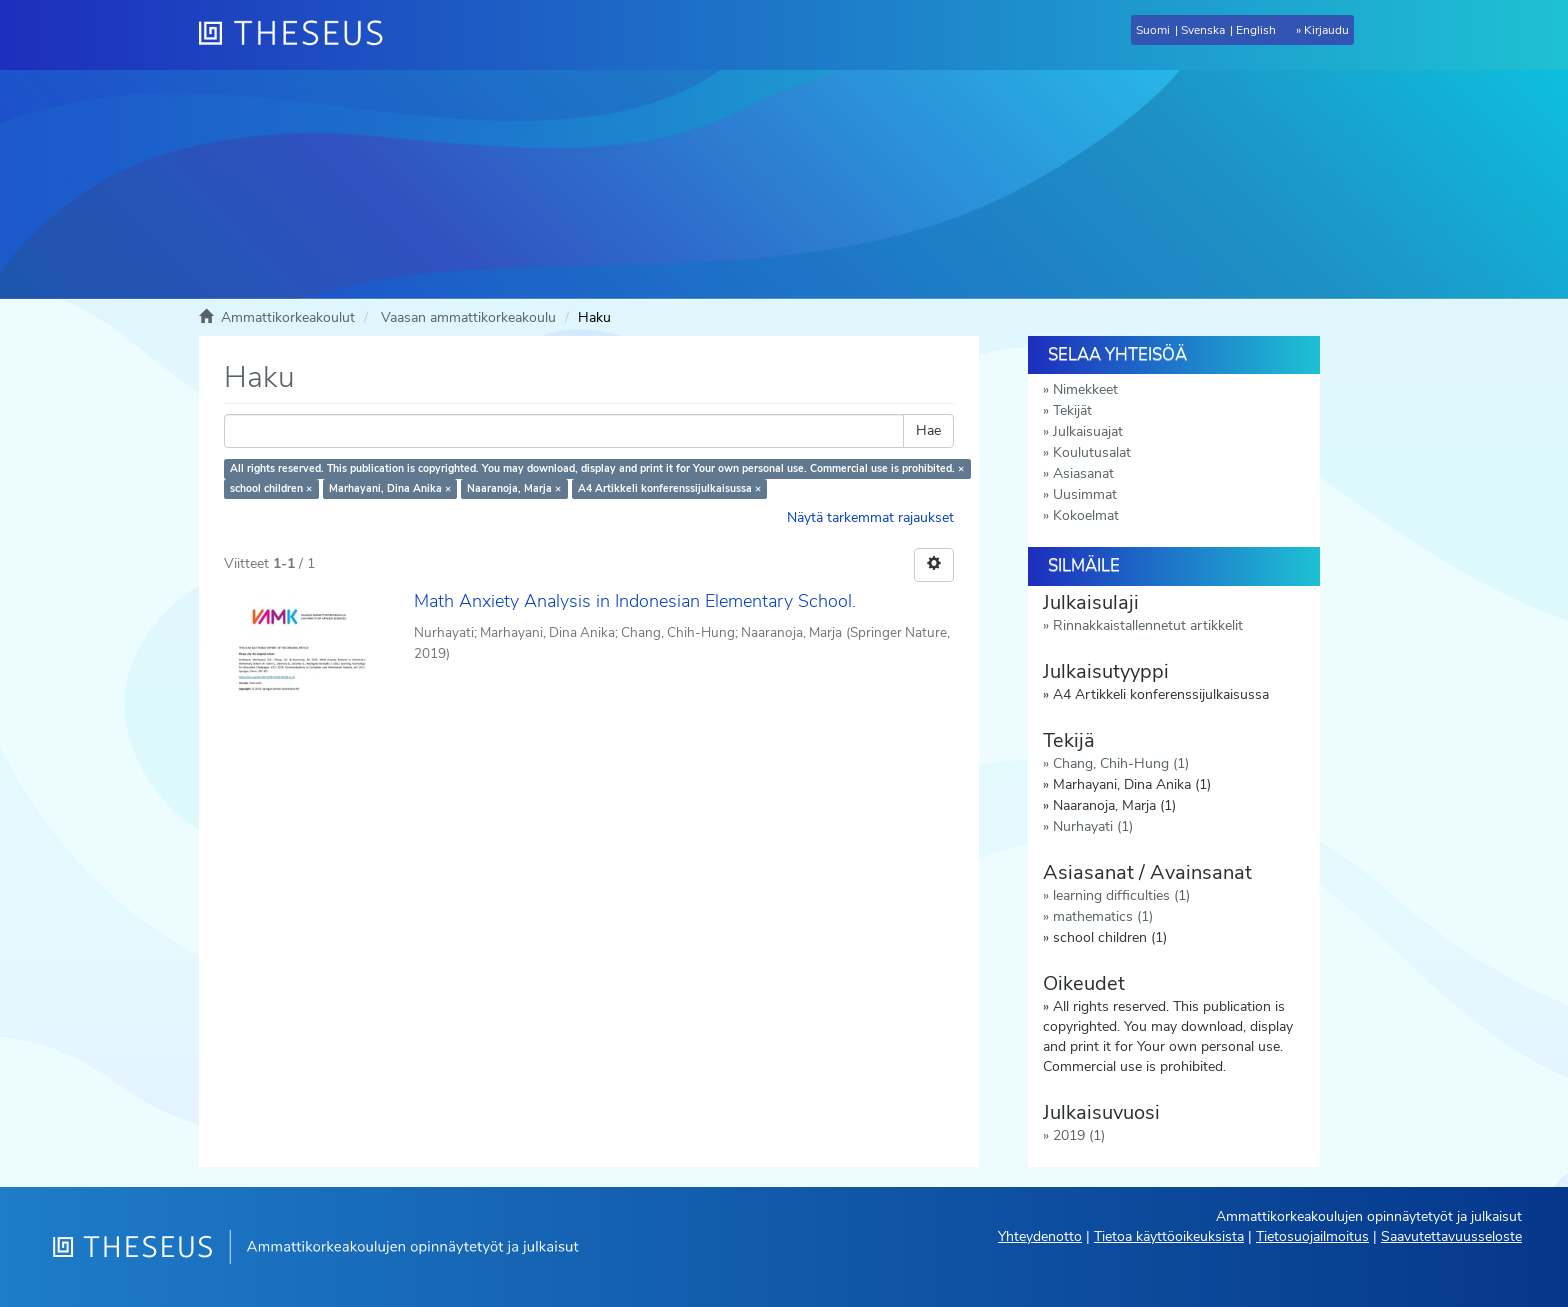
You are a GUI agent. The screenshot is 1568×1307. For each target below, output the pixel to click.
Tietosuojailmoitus (1312, 1236)
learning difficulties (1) (1121, 895)
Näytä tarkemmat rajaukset (870, 517)
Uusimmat (1085, 494)
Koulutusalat (1092, 452)
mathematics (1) (1103, 916)
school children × (271, 488)
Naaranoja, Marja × (514, 488)
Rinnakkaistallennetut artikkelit (1148, 625)
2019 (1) (1079, 1135)
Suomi (1153, 30)
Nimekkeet (1085, 389)
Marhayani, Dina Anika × (390, 488)
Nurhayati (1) (1093, 826)
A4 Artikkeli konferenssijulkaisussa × (669, 488)
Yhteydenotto (1040, 1236)
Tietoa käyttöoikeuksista (1169, 1236)
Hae (928, 430)
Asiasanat (1083, 473)
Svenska (1203, 30)
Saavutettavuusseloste (1451, 1236)
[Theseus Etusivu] (299, 35)
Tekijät (1072, 410)
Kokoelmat (1086, 515)
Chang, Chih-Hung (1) (1121, 763)
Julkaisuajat (1088, 431)
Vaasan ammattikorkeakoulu (468, 317)
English (1256, 30)
